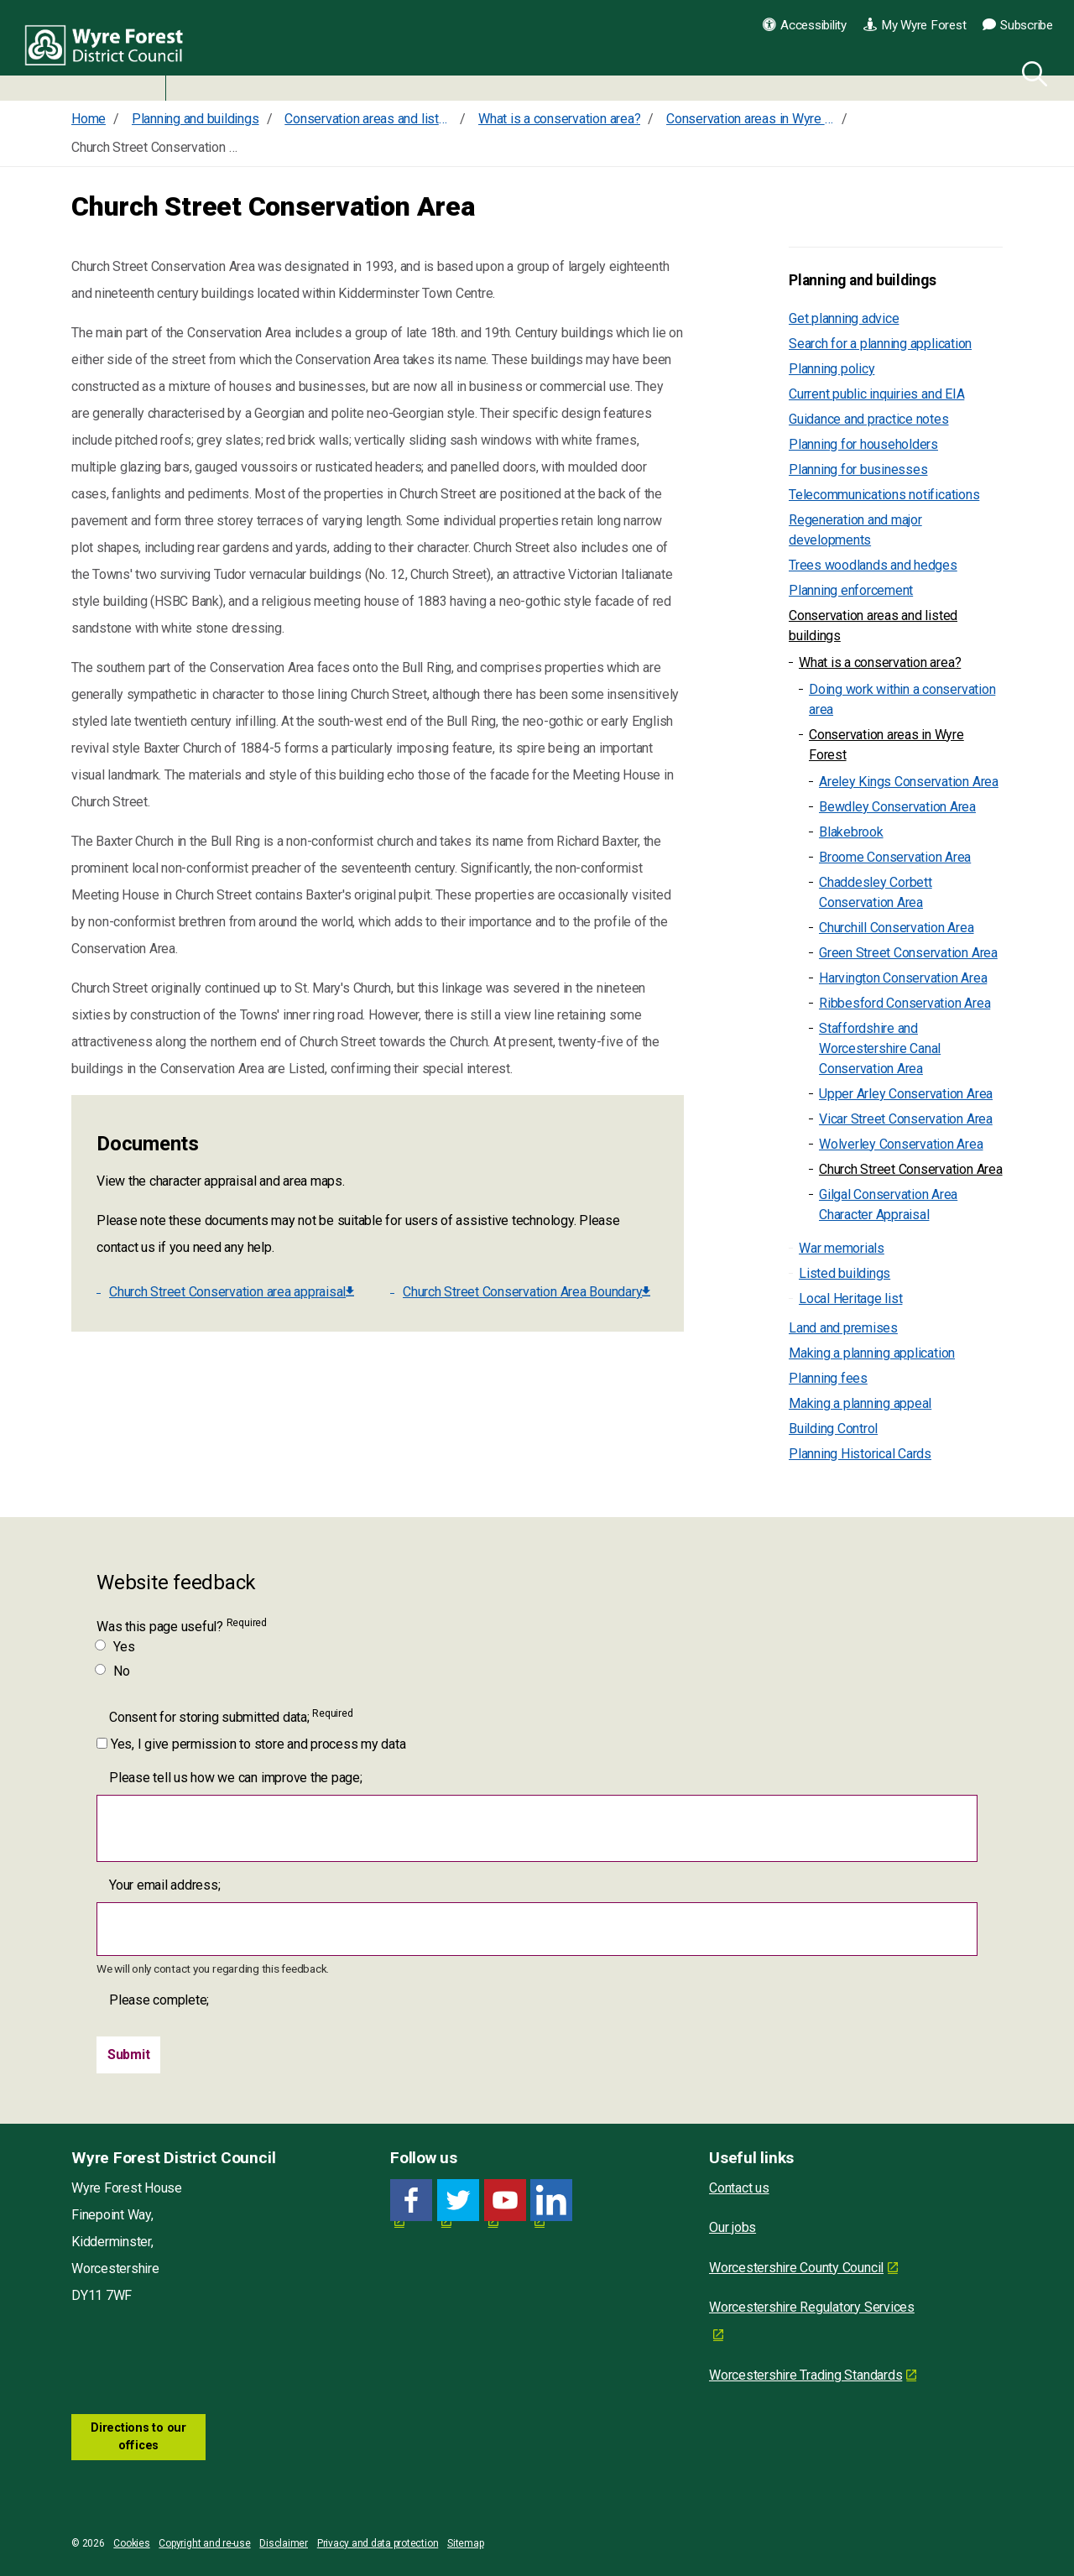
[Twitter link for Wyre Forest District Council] (458, 2200)
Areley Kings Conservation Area (908, 782)
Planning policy (831, 369)
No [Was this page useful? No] (113, 1671)
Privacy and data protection (378, 2543)
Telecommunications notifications (884, 495)
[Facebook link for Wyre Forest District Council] (411, 2200)
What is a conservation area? (880, 662)
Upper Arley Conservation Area (906, 1094)
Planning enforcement (851, 590)
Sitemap (465, 2543)
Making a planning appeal (860, 1403)
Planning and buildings (862, 280)
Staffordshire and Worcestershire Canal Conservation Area (880, 1048)
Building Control (833, 1429)
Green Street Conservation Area (908, 953)
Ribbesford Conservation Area (904, 1003)
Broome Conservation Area (895, 857)
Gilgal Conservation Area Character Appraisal (888, 1204)
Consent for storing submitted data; (230, 1716)
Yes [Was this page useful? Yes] (115, 1647)
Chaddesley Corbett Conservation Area (875, 892)
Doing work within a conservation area (902, 699)
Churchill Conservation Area (896, 928)
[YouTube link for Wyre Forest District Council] (505, 2200)
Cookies (131, 2543)
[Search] (1031, 71)
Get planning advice (844, 318)
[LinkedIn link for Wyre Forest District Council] (551, 2200)
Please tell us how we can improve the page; (235, 1778)
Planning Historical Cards (860, 1454)
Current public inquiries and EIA (876, 394)
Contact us (739, 2188)
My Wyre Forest (914, 25)
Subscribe (1018, 25)
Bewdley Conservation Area (897, 807)
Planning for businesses (858, 469)
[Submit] (128, 2054)
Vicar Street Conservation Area (906, 1119)
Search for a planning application (880, 344)
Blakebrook (851, 832)
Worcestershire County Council (796, 2268)
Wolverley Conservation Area (901, 1144)
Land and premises (843, 1328)
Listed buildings (844, 1273)
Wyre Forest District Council (111, 50)
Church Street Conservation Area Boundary (526, 1292)
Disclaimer (283, 2543)
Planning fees (828, 1378)
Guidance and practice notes (869, 419)
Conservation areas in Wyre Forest (886, 745)
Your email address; (164, 1885)
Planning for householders (863, 444)
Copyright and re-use (204, 2543)
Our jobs (732, 2227)
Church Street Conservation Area (911, 1169)
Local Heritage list (850, 1298)
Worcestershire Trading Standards (805, 2375)
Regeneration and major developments (855, 530)
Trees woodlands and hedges (873, 565)
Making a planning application (872, 1353)
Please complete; (159, 2000)
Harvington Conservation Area (903, 978)
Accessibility (805, 25)
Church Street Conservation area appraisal (231, 1292)
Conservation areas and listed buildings (873, 625)
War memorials (841, 1248)
